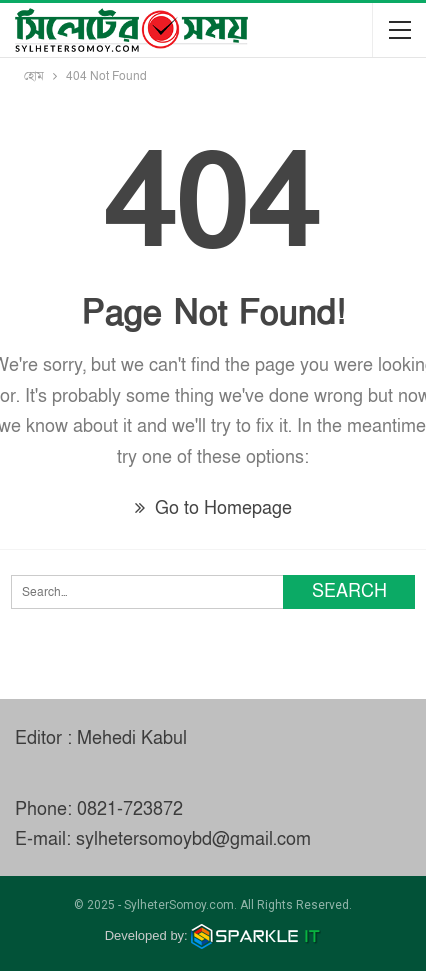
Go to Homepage (213, 508)
